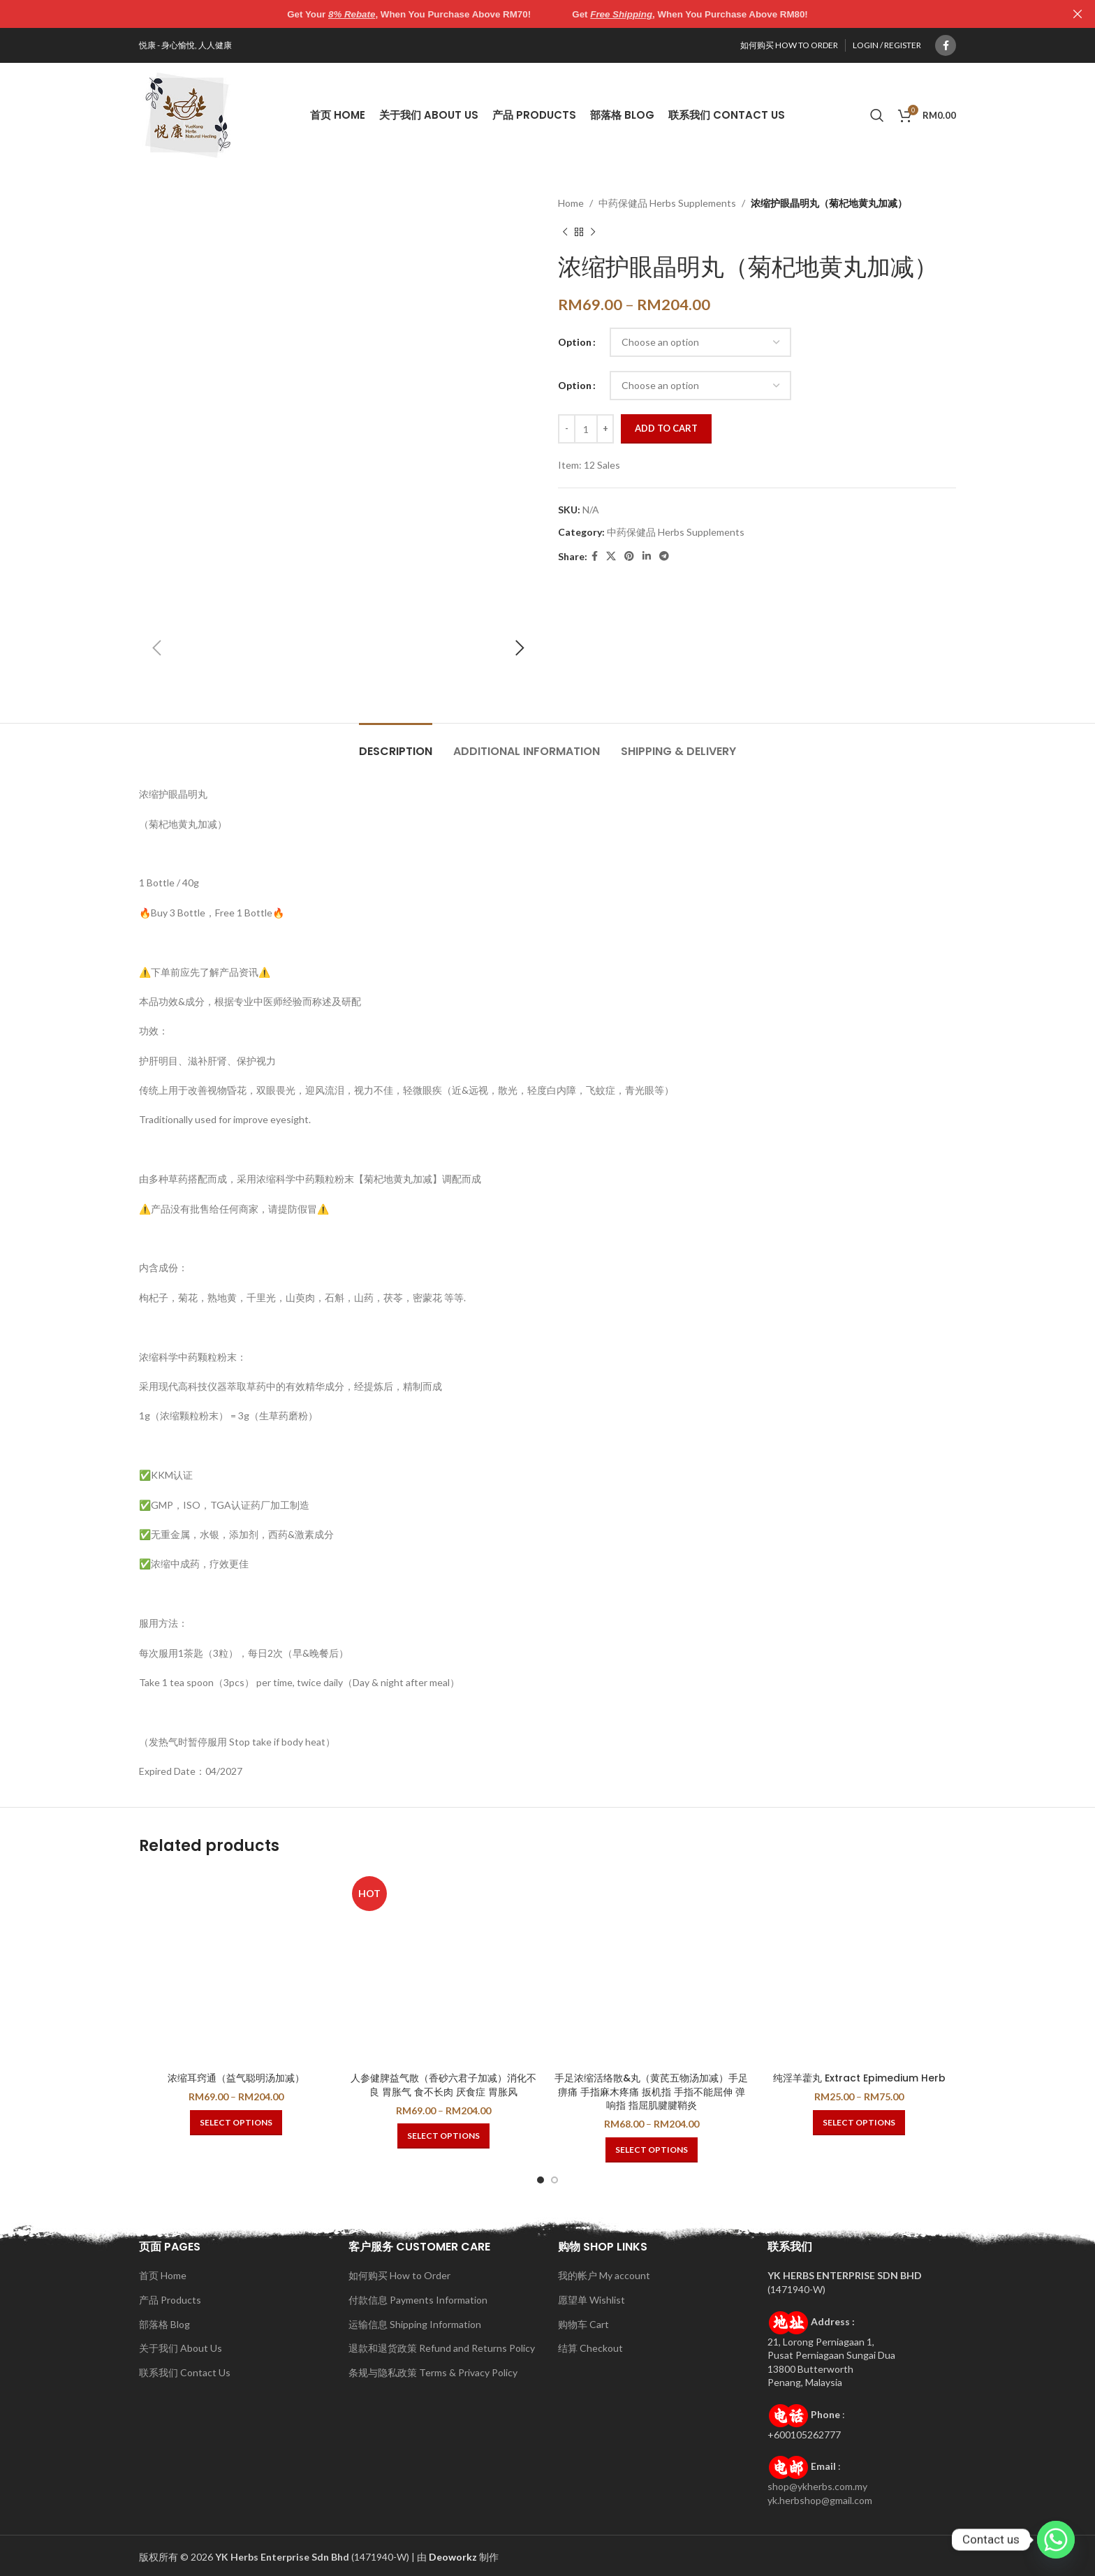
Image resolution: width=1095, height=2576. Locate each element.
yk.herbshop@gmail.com (819, 2500)
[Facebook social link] (945, 45)
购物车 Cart (583, 2324)
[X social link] (611, 556)
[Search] (877, 115)
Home (571, 203)
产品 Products (170, 2300)
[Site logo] (188, 114)
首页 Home (162, 2275)
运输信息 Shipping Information (414, 2324)
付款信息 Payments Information (417, 2300)
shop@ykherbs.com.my (817, 2486)
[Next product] (593, 232)
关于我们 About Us (180, 2348)
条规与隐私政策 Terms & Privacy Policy (432, 2372)
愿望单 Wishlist (591, 2300)
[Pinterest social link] (629, 556)
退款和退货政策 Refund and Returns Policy (441, 2348)
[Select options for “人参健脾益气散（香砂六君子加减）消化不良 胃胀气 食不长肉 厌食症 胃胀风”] (443, 2136)
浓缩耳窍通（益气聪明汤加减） (236, 2078)
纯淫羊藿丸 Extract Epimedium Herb (859, 2078)
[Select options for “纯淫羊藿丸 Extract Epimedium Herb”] (859, 2122)
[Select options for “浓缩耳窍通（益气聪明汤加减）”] (236, 2122)
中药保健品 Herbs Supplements (667, 203)
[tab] (395, 744)
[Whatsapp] (1056, 2540)
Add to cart (666, 428)
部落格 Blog (164, 2324)
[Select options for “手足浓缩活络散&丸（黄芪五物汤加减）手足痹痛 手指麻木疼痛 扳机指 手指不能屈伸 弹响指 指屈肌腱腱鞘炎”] (651, 2149)
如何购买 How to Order (399, 2275)
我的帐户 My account (604, 2275)
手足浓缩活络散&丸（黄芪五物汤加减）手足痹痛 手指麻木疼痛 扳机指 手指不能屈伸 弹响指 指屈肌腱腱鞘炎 (651, 2091)
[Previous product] (565, 232)
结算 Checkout (590, 2348)
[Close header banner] (1077, 14)
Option (574, 342)
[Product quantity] (585, 429)
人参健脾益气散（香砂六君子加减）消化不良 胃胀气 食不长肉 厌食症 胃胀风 (443, 2085)
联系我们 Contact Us (184, 2372)
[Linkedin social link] (646, 556)
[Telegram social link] (664, 556)
